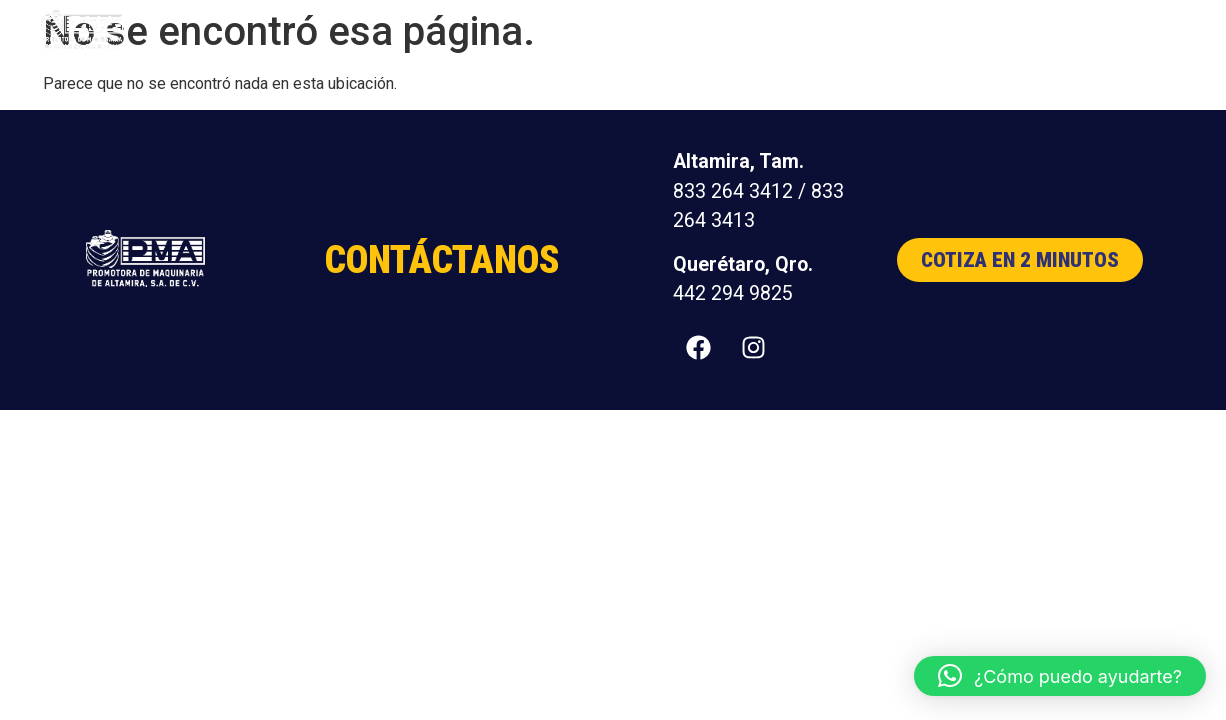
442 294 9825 (733, 293)
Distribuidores (1004, 29)
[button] (1060, 676)
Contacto (1116, 29)
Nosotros (892, 29)
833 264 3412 (733, 191)
